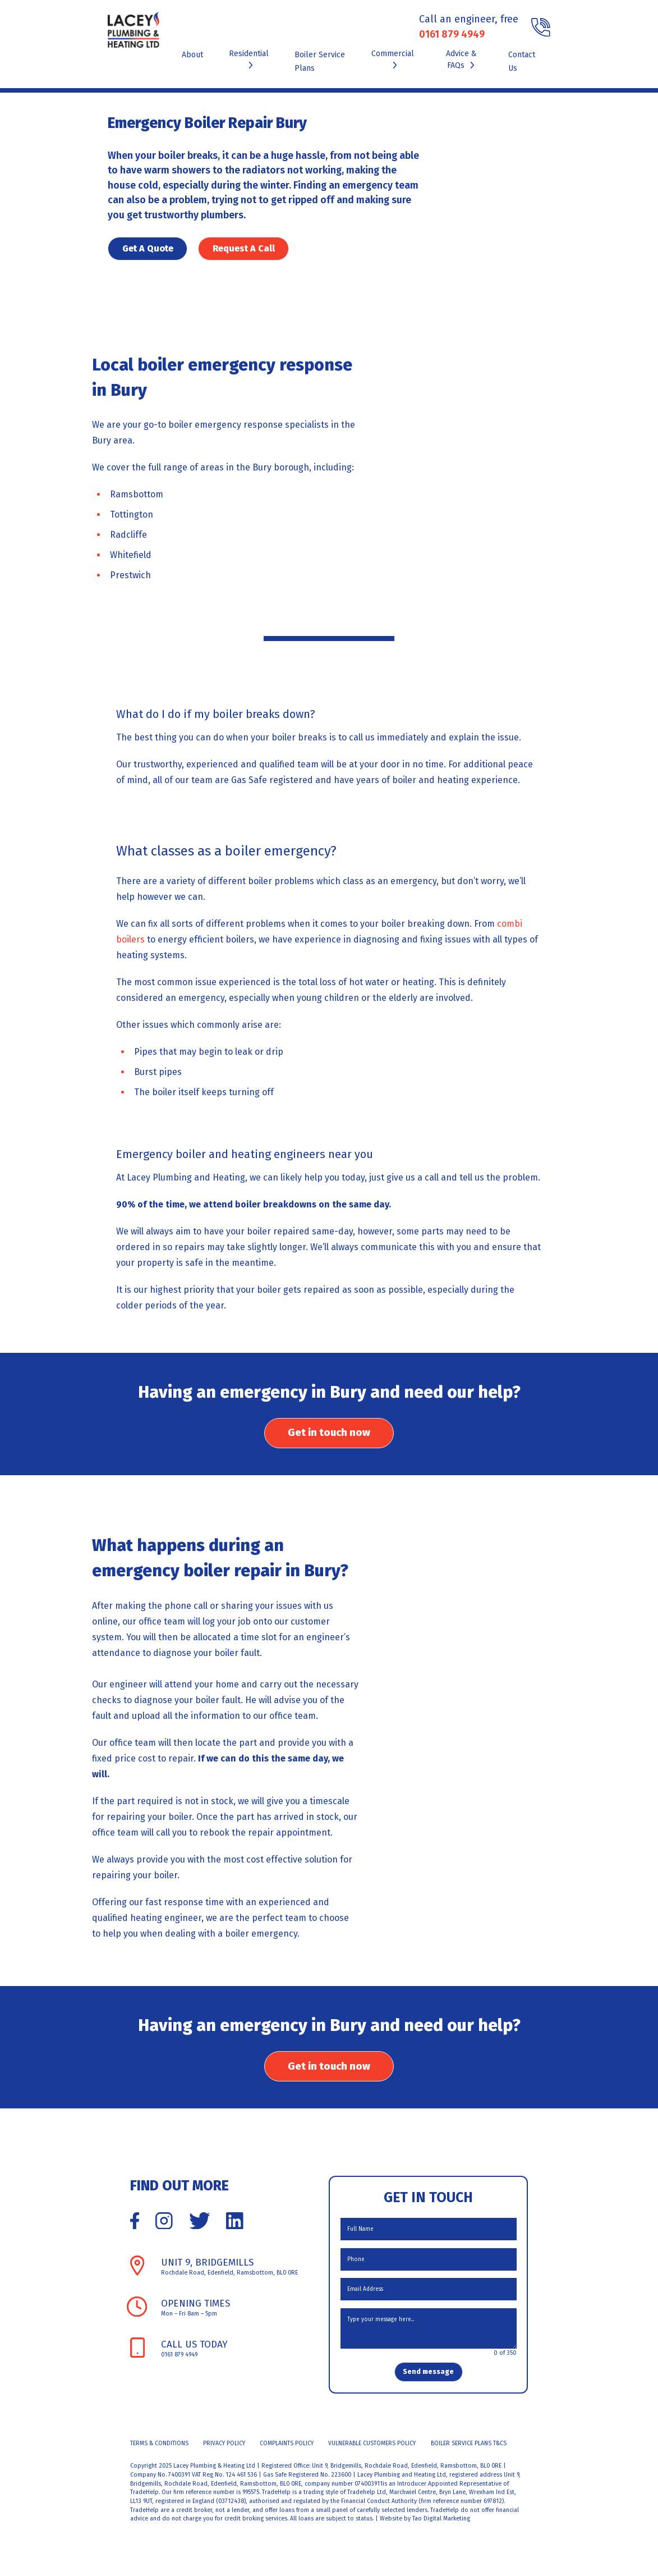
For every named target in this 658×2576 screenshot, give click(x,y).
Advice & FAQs (461, 59)
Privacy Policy (224, 2453)
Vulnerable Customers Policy (372, 2453)
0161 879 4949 (452, 34)
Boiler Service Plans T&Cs (469, 2453)
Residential (249, 58)
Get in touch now (329, 1436)
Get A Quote (148, 248)
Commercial (392, 58)
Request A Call (247, 248)
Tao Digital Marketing (441, 2528)
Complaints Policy (287, 2453)
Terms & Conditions (159, 2453)
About (192, 55)
